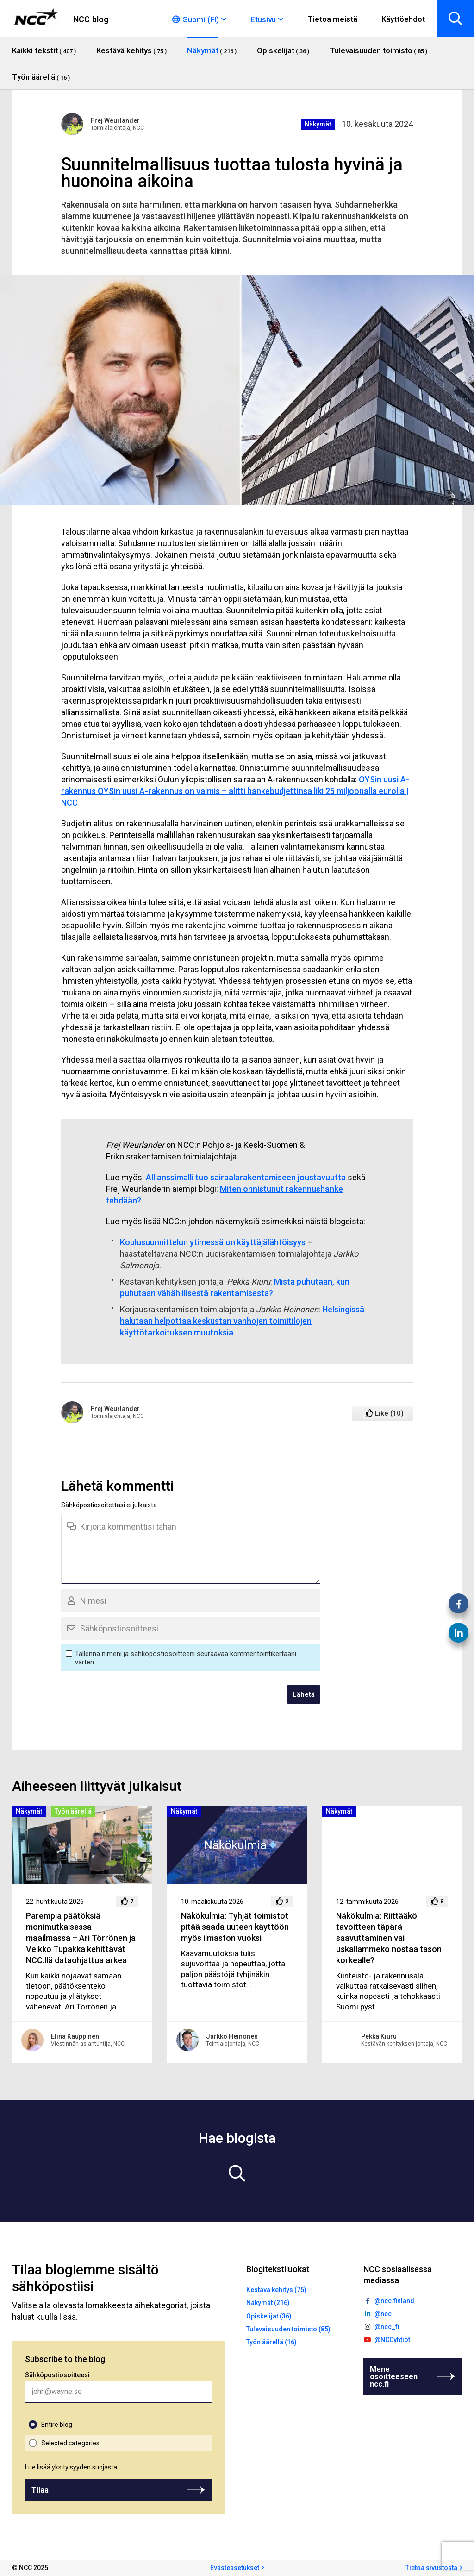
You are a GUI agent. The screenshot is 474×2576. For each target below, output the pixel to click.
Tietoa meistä (332, 19)
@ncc (383, 2314)
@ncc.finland (394, 2301)
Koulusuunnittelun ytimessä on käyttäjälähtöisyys (213, 1242)
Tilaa (40, 2490)
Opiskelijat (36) (269, 2316)
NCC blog (91, 19)
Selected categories (70, 2443)
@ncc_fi (386, 2326)
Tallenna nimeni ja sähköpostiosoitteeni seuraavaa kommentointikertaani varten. (185, 1658)
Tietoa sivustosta (431, 2567)
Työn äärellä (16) (271, 2342)
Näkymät (318, 124)
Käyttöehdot (403, 19)
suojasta (104, 2467)
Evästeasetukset (234, 2567)
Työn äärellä (73, 1811)
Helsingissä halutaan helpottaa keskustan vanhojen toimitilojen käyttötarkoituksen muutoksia (242, 1320)
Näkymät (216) (268, 2302)
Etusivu (263, 19)
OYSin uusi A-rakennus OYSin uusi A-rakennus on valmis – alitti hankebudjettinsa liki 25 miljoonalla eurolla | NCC (235, 791)
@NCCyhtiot (392, 2339)
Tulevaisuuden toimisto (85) (288, 2329)
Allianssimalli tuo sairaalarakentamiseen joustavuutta (246, 1177)
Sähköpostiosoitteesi (57, 2375)
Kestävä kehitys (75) (276, 2289)
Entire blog (56, 2424)
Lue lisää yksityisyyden (71, 2467)
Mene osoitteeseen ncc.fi (394, 2376)
